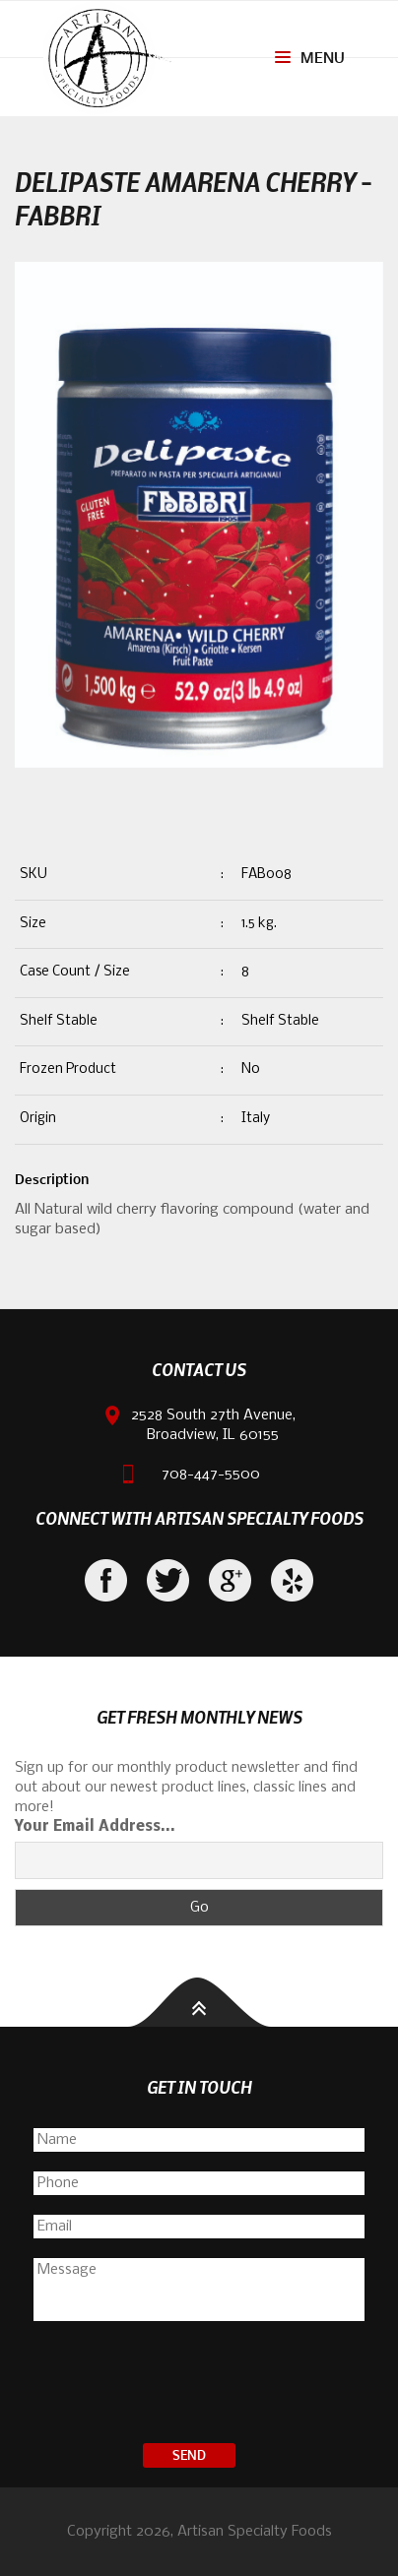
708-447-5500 (211, 1474)
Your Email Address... (95, 1827)
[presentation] (199, 2385)
